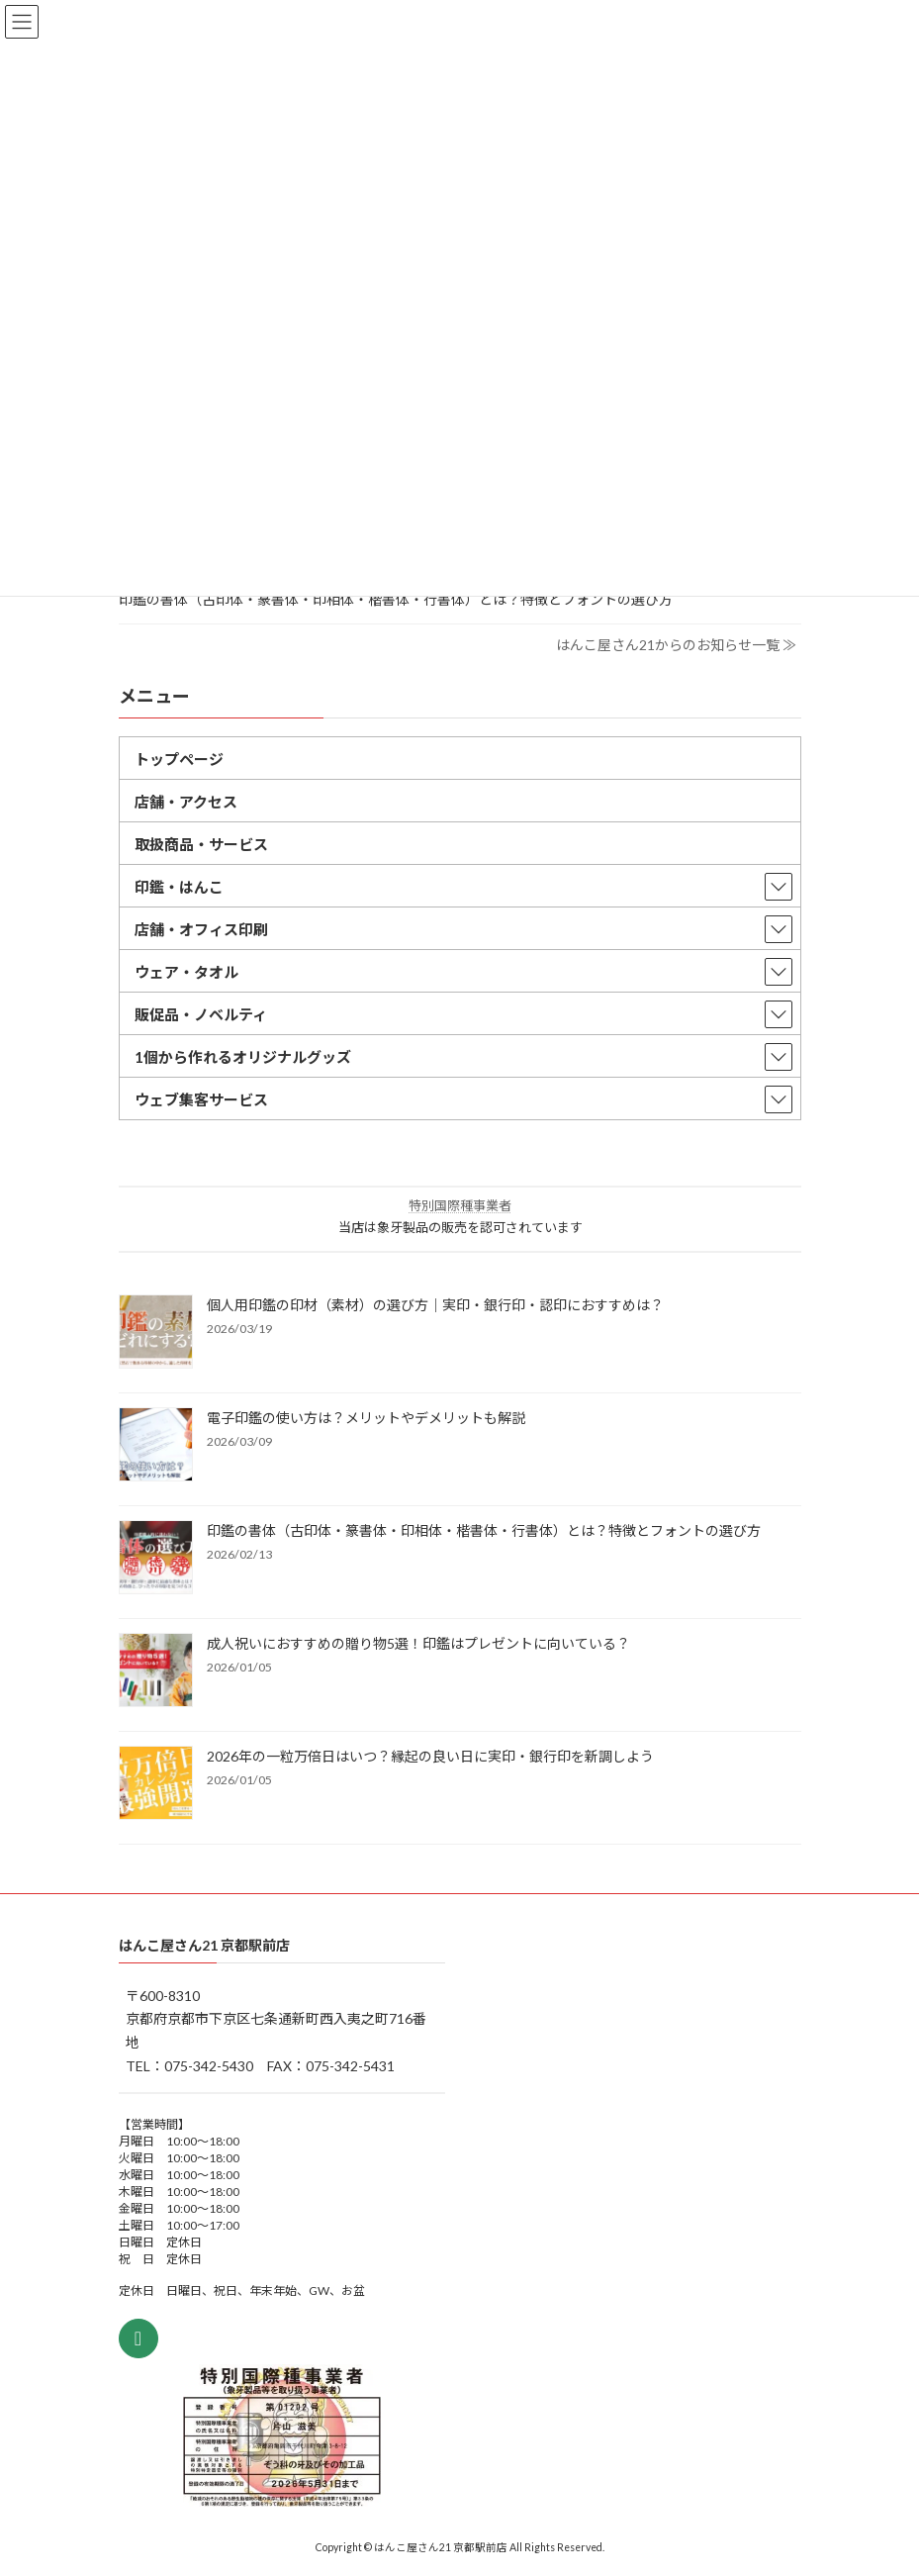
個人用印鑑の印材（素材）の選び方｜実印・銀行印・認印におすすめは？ (435, 1304)
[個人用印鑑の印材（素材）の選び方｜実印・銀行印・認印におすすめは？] (156, 1333)
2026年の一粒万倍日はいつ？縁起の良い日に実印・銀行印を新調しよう (430, 1756)
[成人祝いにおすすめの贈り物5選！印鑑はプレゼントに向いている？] (156, 1671)
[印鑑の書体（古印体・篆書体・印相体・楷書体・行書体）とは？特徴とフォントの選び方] (156, 1558)
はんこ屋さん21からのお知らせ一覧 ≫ (676, 644)
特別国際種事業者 (460, 1205)
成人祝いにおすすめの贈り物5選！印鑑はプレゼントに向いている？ (418, 1643)
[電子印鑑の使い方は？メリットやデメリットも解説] (156, 1445)
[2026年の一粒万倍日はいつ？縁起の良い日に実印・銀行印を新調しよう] (156, 1784)
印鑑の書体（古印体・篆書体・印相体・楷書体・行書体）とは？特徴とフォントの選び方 (396, 598)
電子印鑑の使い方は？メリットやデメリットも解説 (366, 1417)
